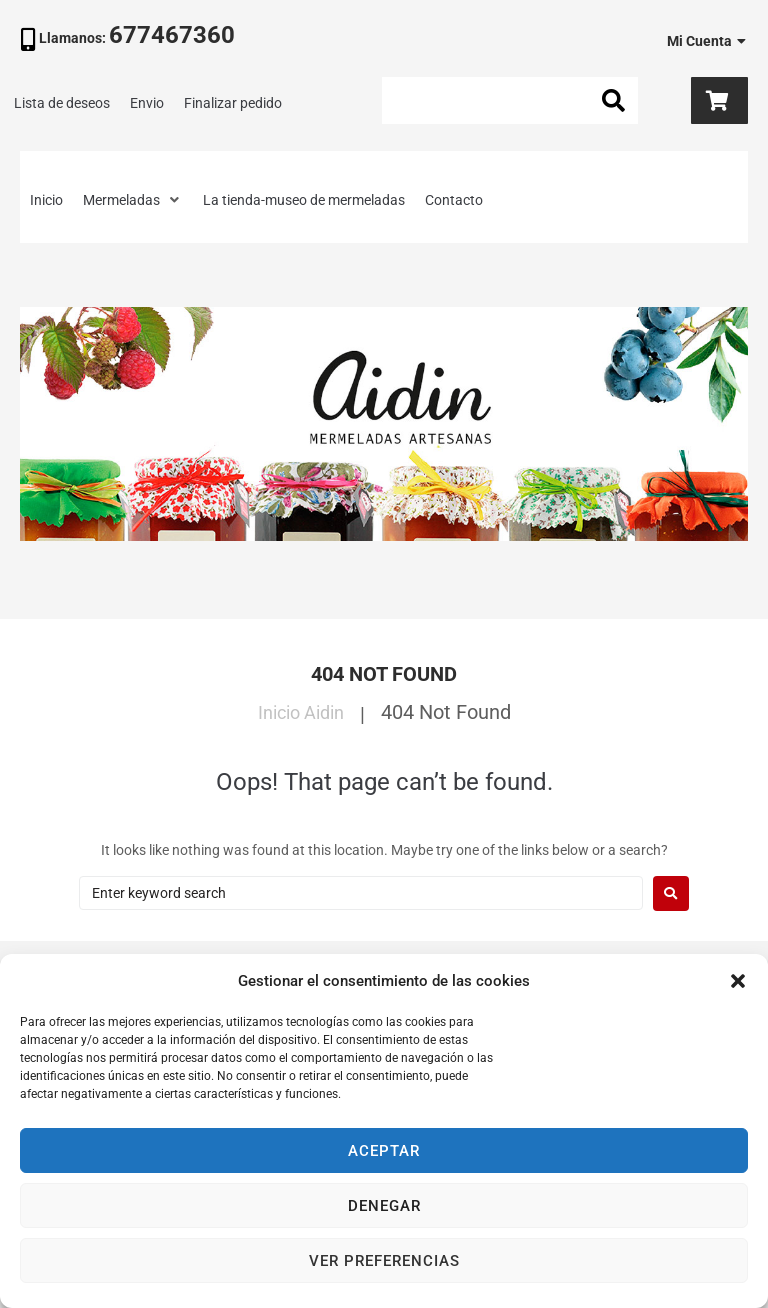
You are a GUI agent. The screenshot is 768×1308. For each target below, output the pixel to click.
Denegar (384, 1206)
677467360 (172, 35)
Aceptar (384, 1151)
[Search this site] (510, 100)
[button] (738, 981)
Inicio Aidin (300, 712)
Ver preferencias (384, 1261)
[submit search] (614, 101)
